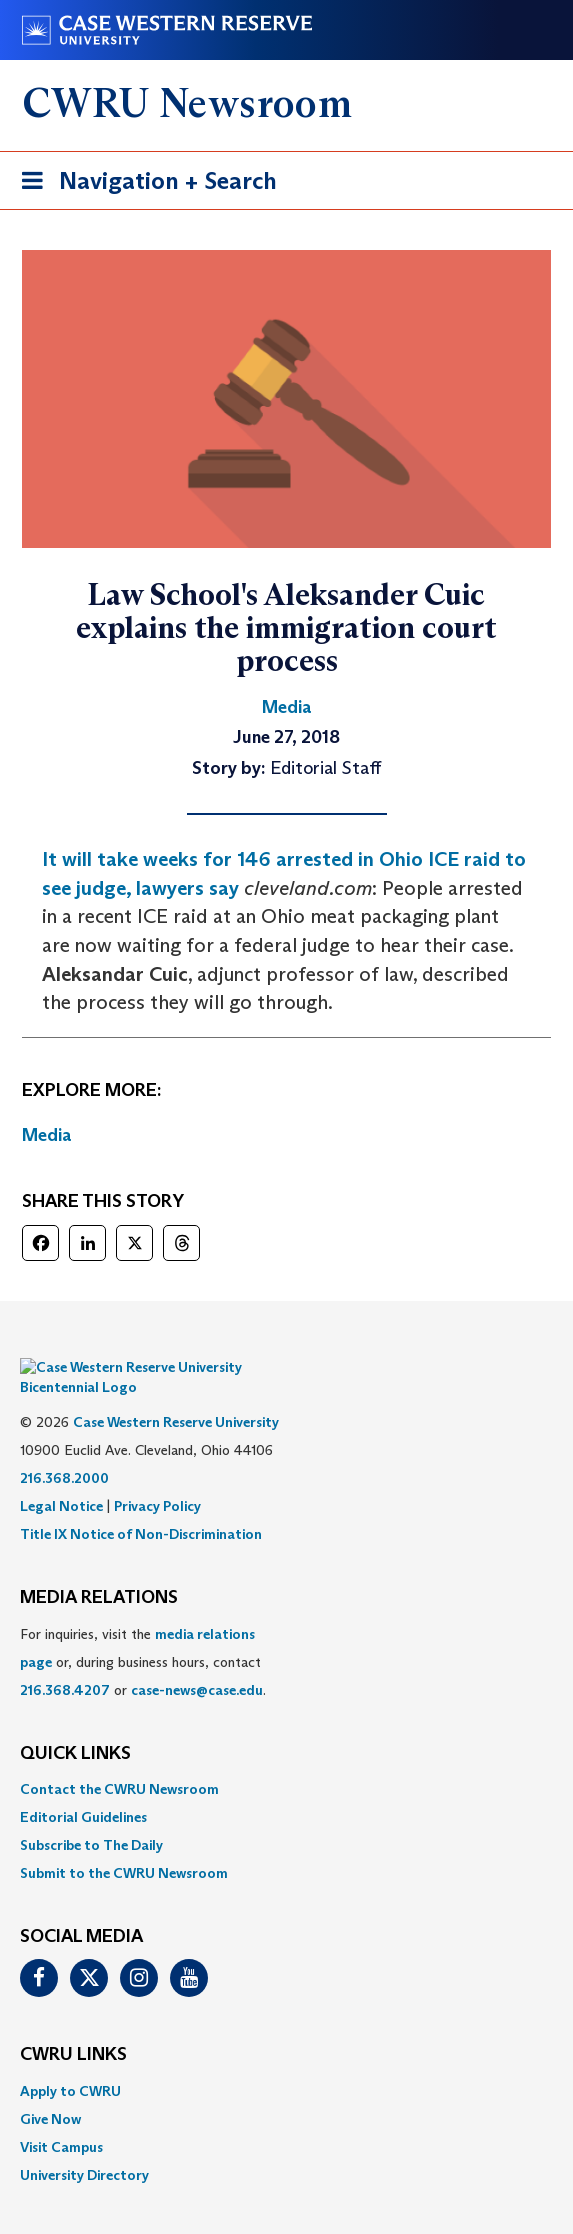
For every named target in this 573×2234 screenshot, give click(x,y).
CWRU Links (73, 2025)
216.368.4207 (65, 1660)
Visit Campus (61, 2117)
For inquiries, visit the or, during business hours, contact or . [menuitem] (143, 1632)
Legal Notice (61, 1476)
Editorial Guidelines (83, 1787)
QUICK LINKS (75, 1724)
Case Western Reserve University (176, 1392)
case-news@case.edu (197, 1660)
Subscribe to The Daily (91, 1815)
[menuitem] (286, 1759)
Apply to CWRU (70, 2061)
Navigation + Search (143, 184)
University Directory (84, 2145)
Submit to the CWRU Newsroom (124, 1843)
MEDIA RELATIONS (99, 1568)
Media (47, 1135)
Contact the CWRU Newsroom (119, 1759)
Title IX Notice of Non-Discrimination (141, 1504)
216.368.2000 (64, 1448)
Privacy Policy (157, 1476)
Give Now (50, 2089)
